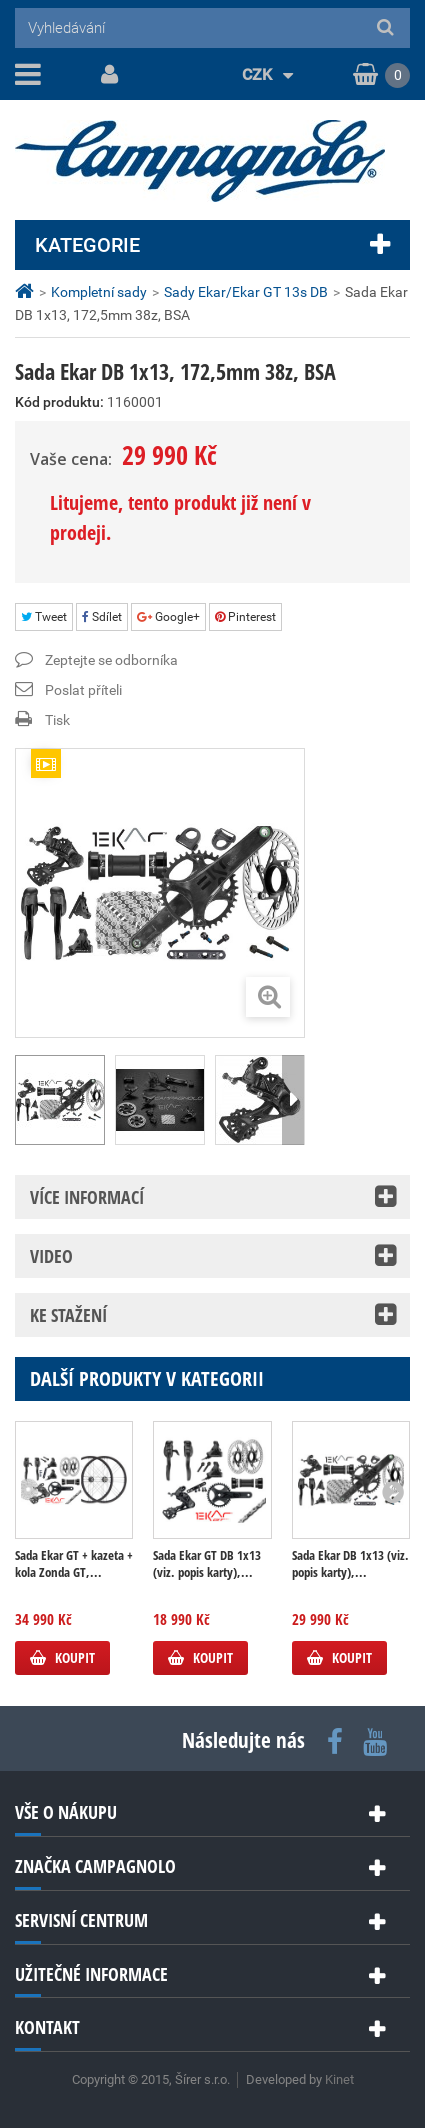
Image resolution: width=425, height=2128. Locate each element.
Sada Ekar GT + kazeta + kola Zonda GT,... (74, 1564)
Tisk (57, 720)
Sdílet (102, 617)
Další (293, 1100)
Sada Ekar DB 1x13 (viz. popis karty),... (350, 1564)
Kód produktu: (59, 402)
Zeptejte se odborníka (111, 660)
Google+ (168, 617)
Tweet (44, 617)
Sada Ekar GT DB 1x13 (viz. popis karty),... (207, 1564)
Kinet (339, 2079)
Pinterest (245, 617)
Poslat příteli (83, 690)
